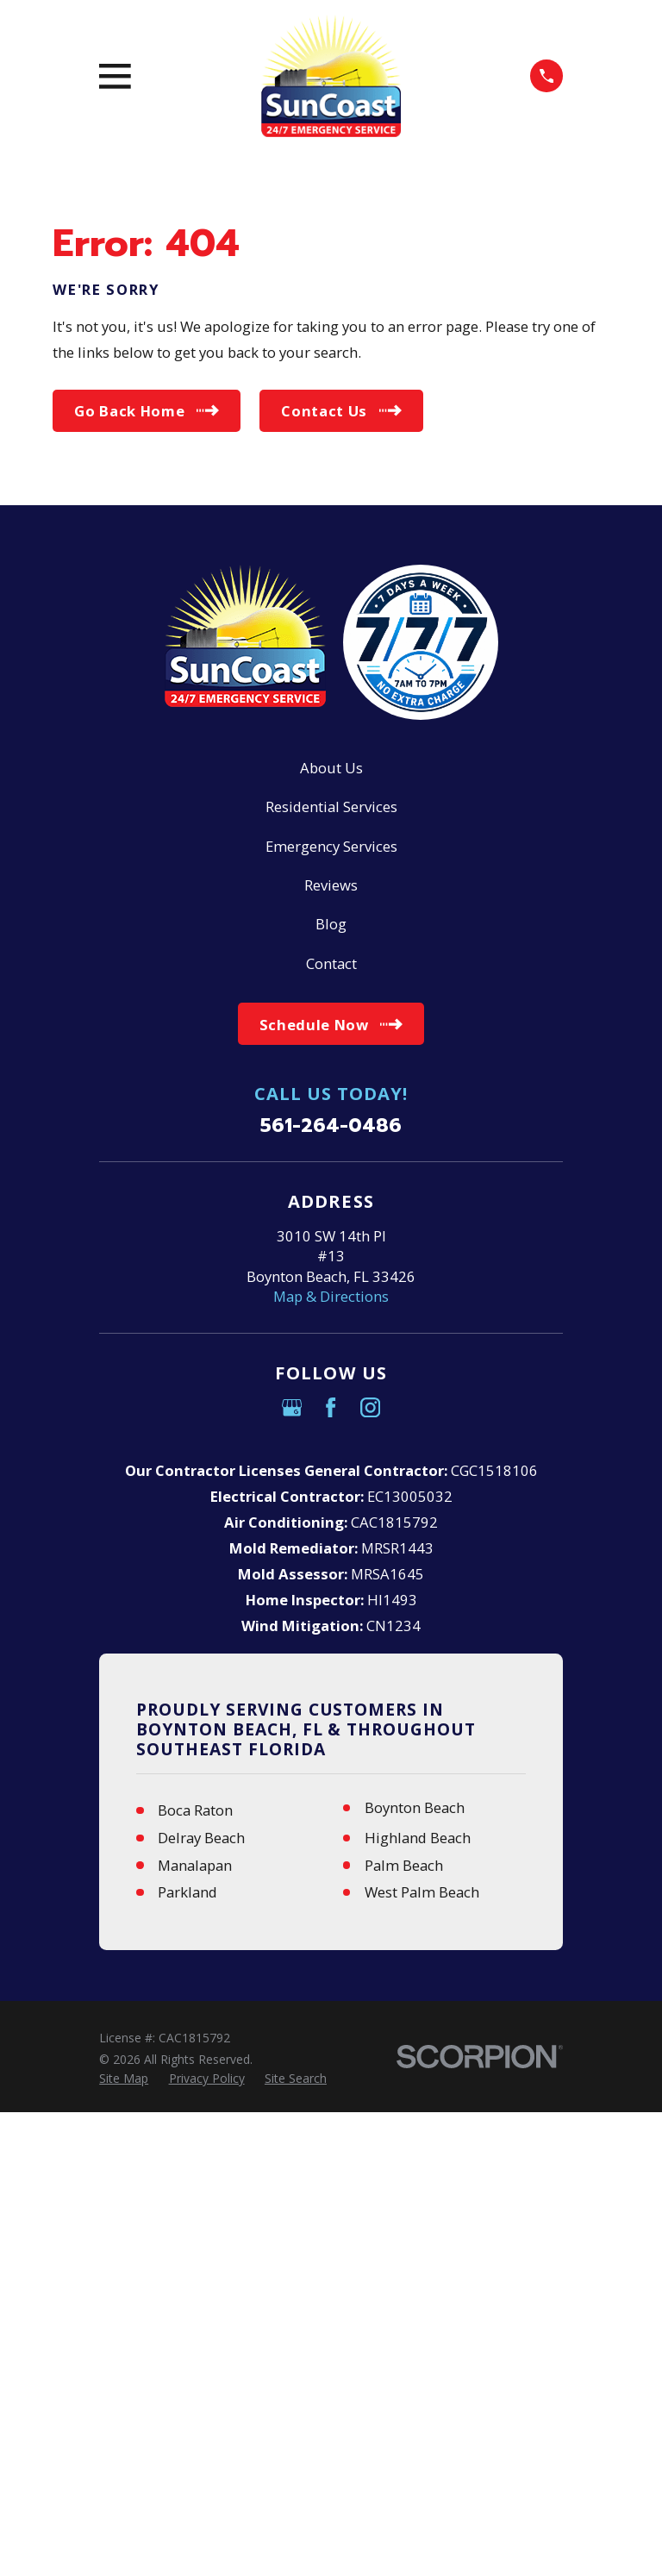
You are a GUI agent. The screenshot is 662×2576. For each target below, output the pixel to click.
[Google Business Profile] (292, 1407)
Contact (331, 963)
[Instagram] (370, 1407)
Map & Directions (331, 1296)
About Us (331, 768)
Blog (331, 924)
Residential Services (331, 806)
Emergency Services (331, 846)
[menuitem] (123, 2078)
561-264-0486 (331, 1125)
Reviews (331, 885)
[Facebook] (330, 1407)
